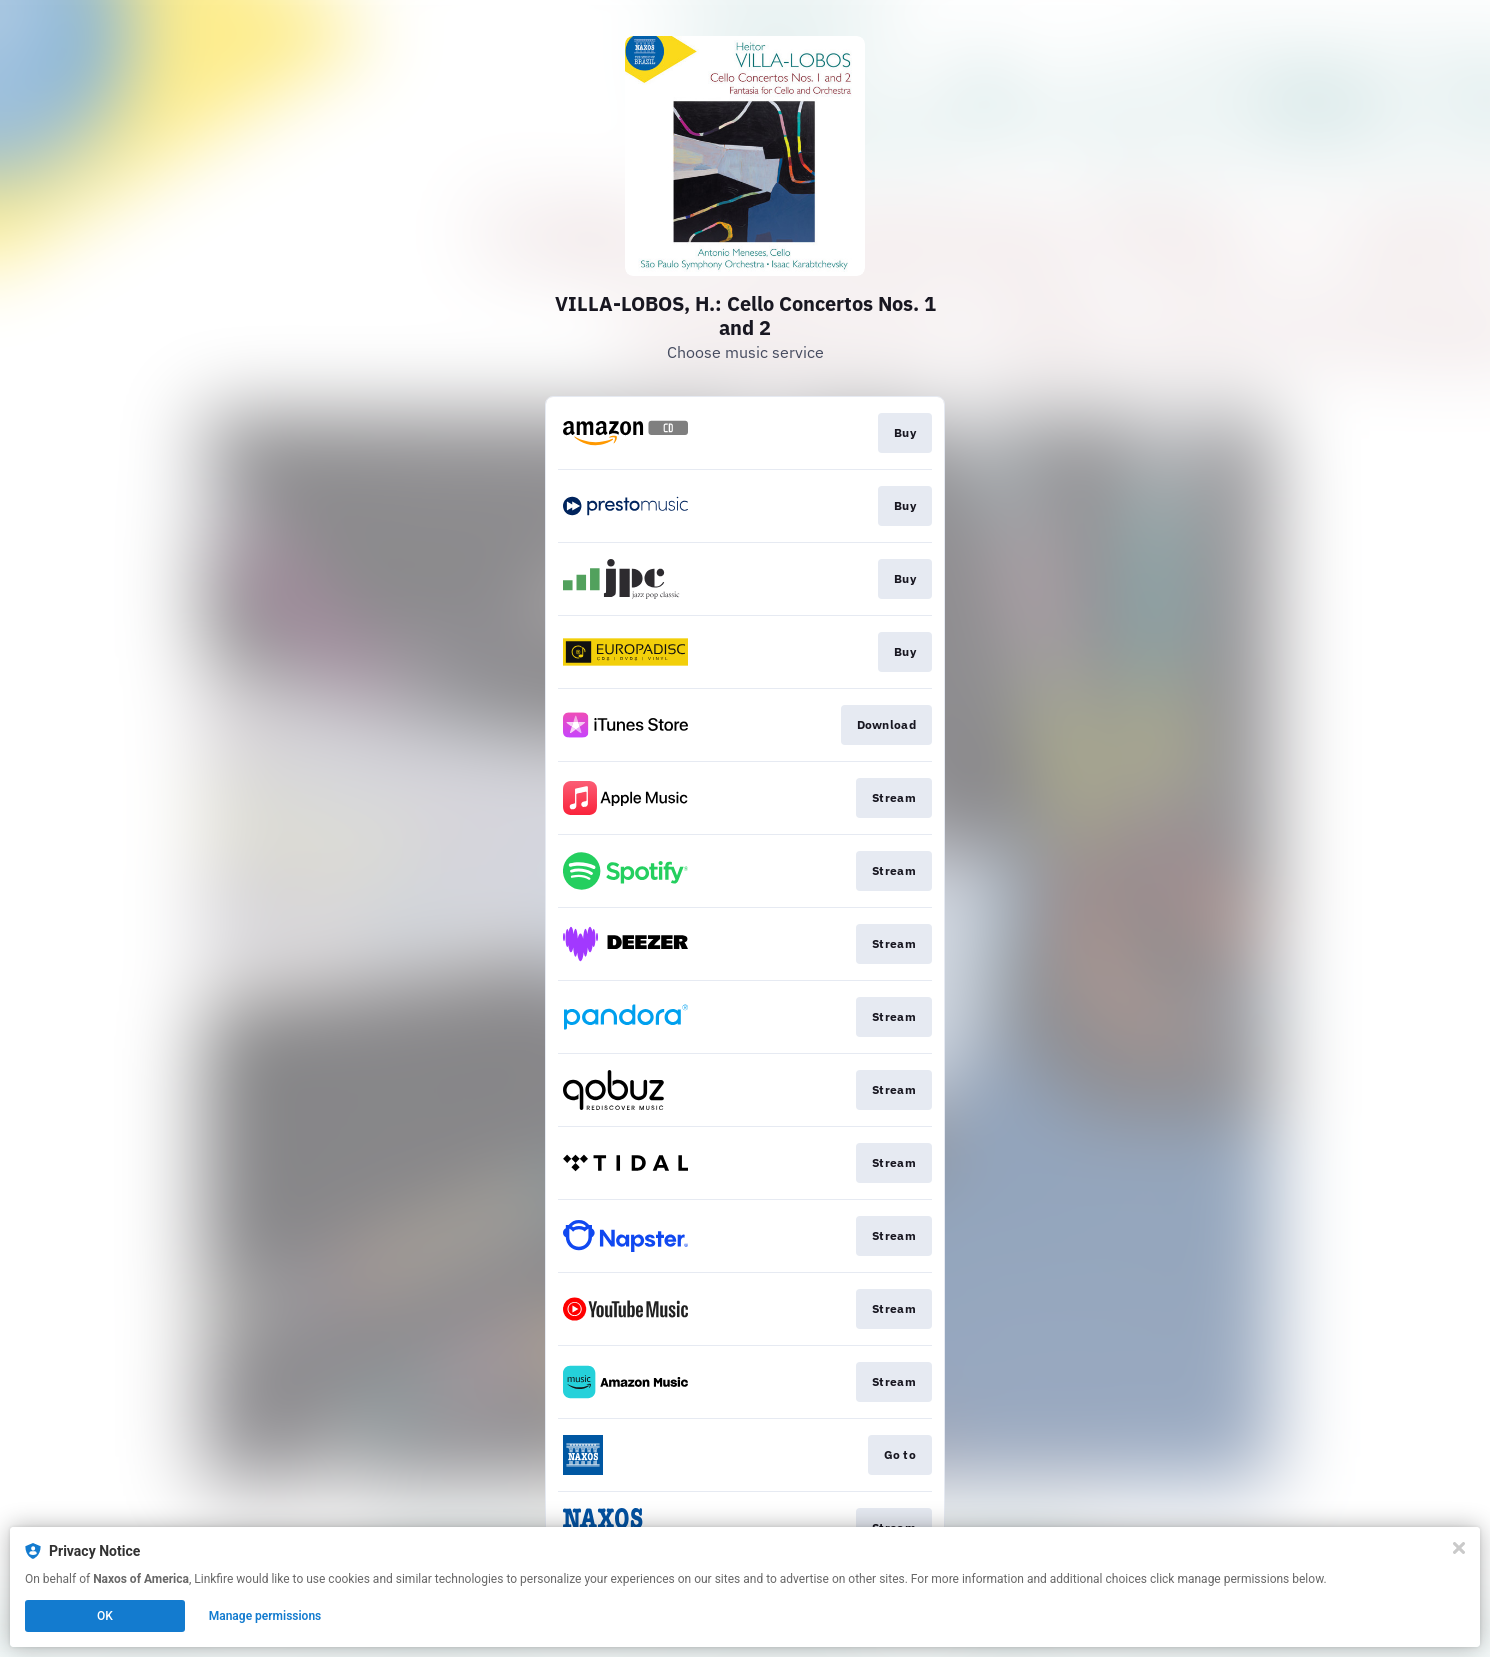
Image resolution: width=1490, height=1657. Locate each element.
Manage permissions (265, 1616)
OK (105, 1616)
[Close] (1459, 1548)
